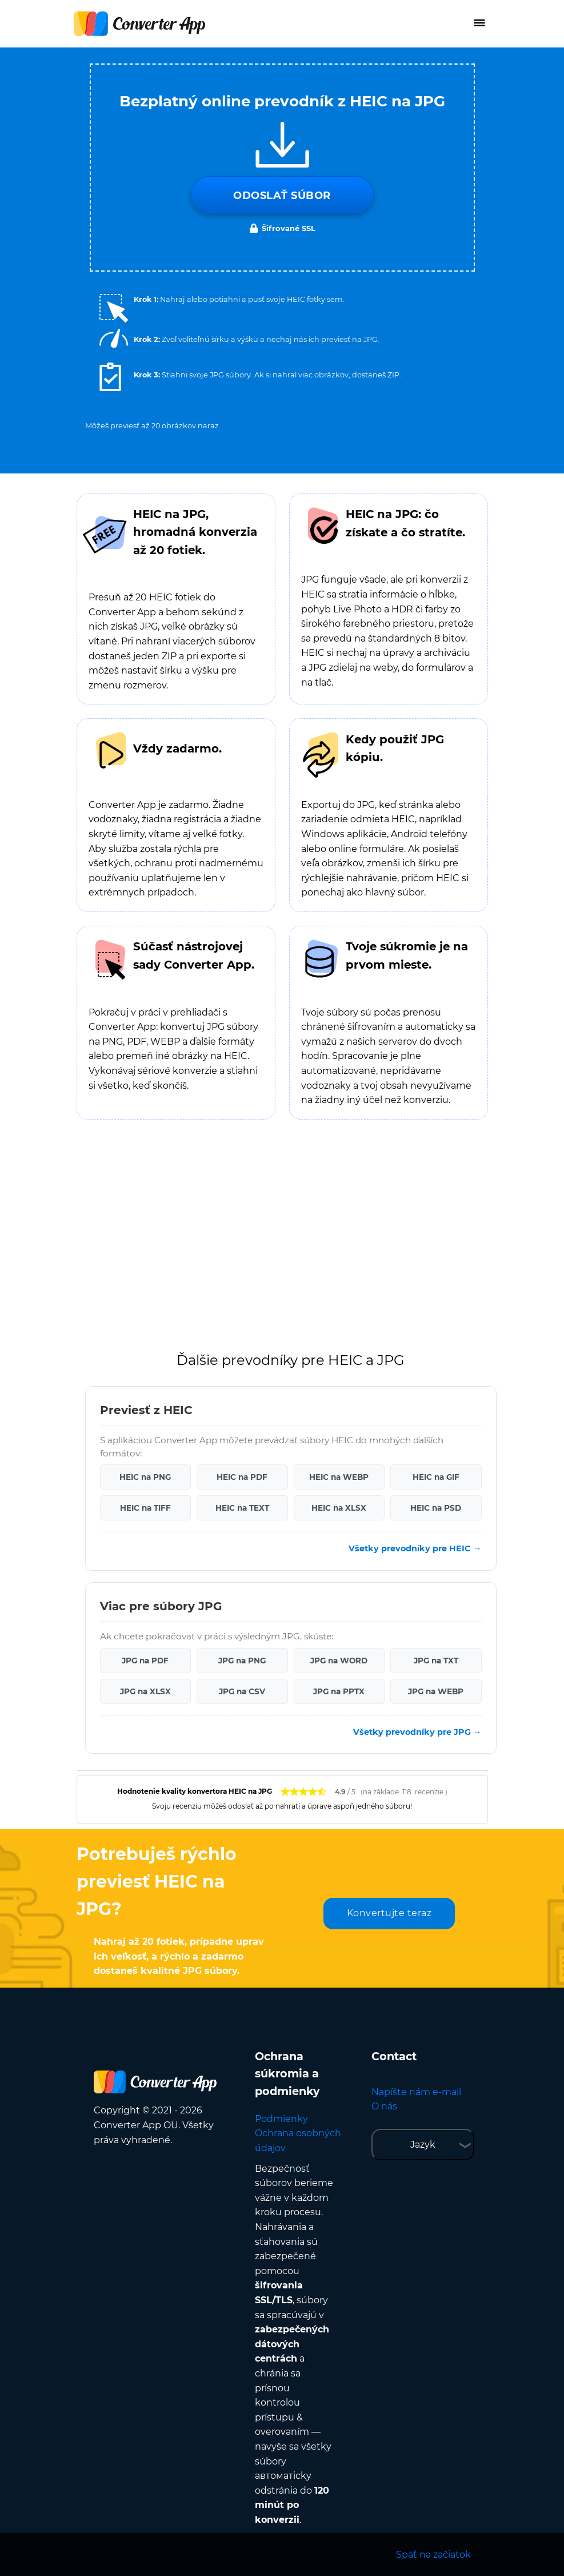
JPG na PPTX (339, 1691)
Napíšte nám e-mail (416, 2092)
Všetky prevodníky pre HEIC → (415, 1548)
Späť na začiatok (433, 2554)
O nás (384, 2106)
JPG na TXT (436, 1660)
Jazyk (422, 2144)
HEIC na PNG (145, 1477)
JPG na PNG (242, 1660)
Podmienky (281, 2118)
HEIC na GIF (436, 1477)
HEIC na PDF (242, 1477)
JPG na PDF (145, 1660)
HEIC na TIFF (145, 1507)
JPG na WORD (338, 1660)
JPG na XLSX (145, 1691)
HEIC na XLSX (338, 1507)
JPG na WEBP (435, 1691)
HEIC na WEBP (339, 1477)
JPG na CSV (242, 1691)
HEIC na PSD (435, 1507)
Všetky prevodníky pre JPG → (417, 1732)
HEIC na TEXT (242, 1507)
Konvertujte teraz (389, 1913)
